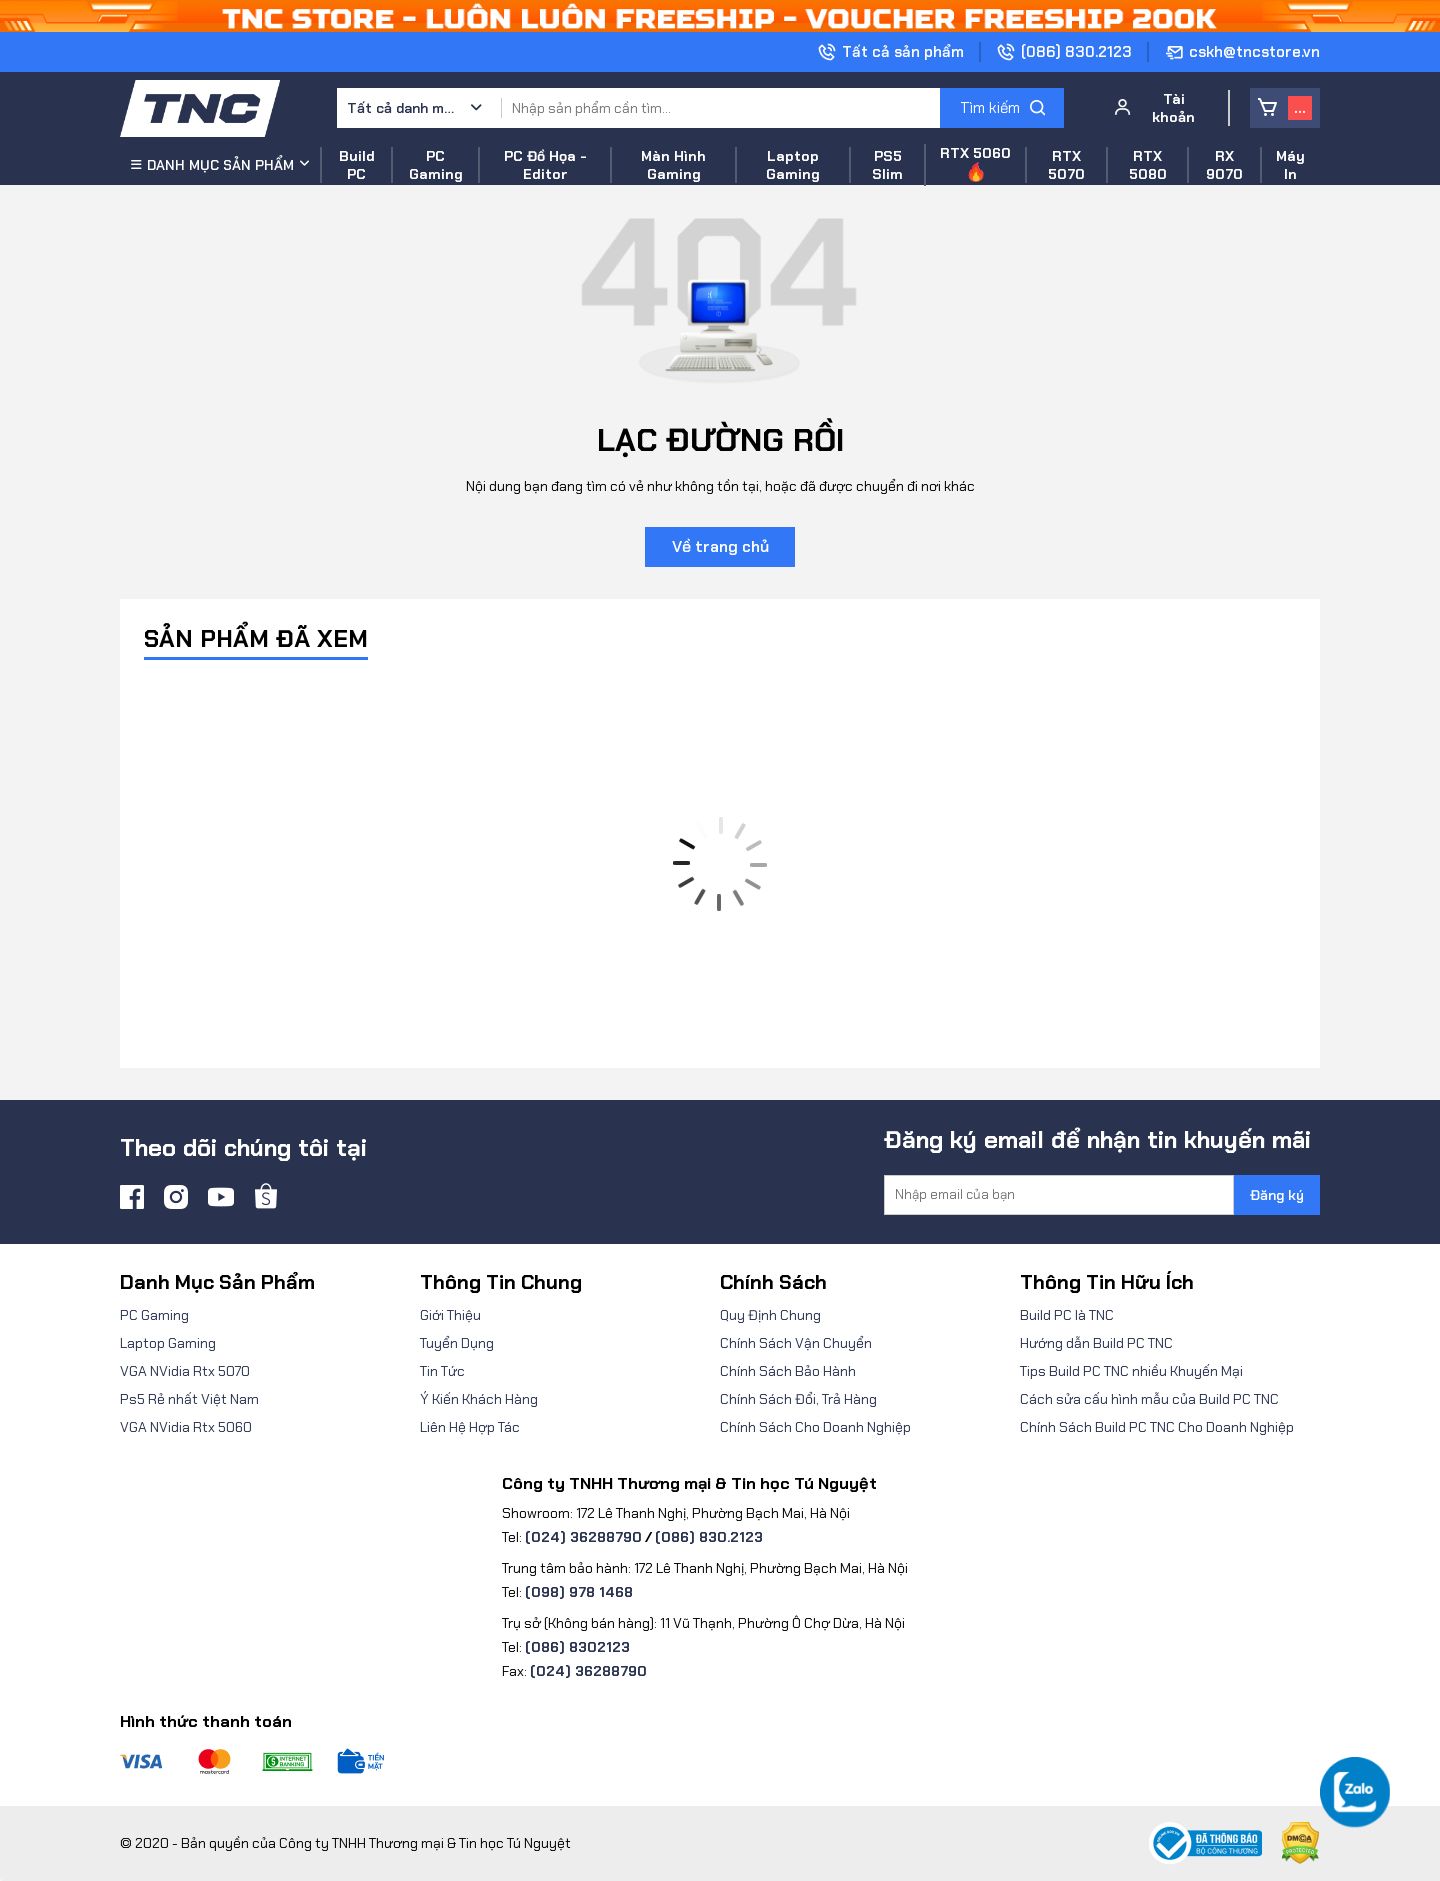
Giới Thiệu (450, 1315)
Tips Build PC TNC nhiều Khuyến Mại (1131, 1371)
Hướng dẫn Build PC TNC (1096, 1343)
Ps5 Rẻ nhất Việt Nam (189, 1399)
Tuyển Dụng (457, 1343)
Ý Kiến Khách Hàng (479, 1399)
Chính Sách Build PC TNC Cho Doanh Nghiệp (1157, 1427)
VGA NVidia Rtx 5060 (186, 1427)
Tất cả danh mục (402, 108)
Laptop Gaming (168, 1343)
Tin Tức (442, 1371)
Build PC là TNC (1067, 1315)
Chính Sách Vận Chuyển (796, 1343)
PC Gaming (154, 1315)
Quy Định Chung (770, 1315)
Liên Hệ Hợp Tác (470, 1427)
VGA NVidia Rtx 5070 (185, 1371)
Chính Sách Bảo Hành (788, 1371)
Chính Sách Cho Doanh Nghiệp (815, 1427)
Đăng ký (1277, 1195)
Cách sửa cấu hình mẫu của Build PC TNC (1149, 1399)
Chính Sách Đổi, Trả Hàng (798, 1399)
